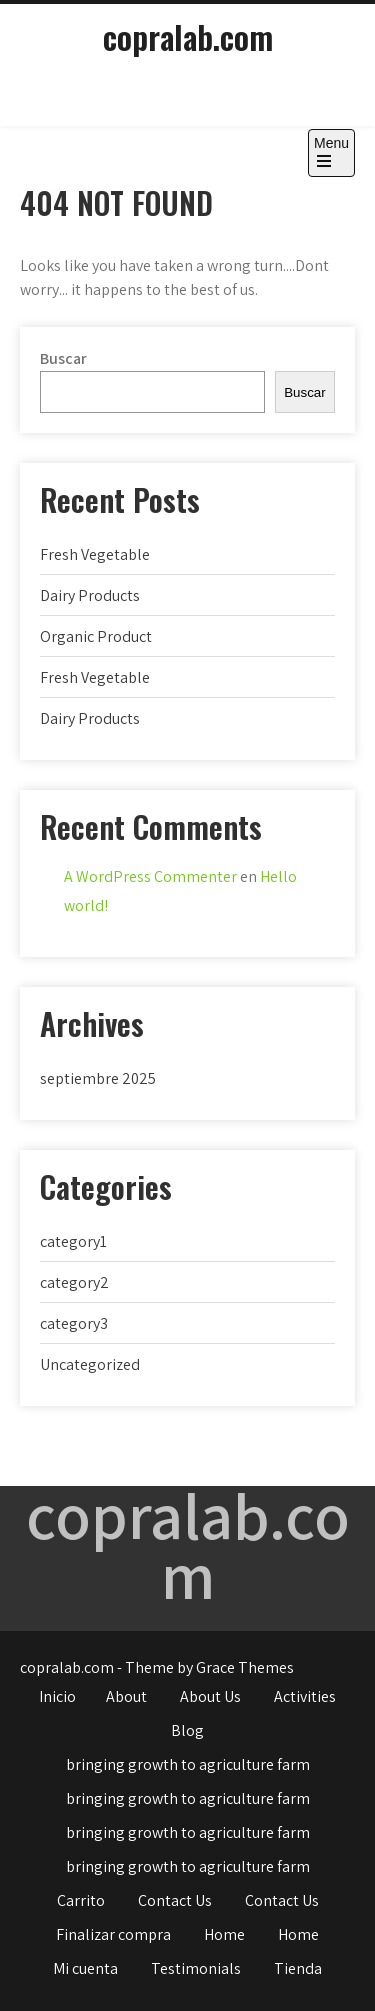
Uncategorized (90, 1364)
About (126, 1696)
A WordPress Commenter (150, 876)
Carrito (81, 1900)
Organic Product (96, 636)
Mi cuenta (85, 1968)
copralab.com (188, 36)
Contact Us (175, 1900)
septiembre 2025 (98, 1078)
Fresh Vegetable (95, 554)
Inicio (57, 1696)
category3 (74, 1323)
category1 (73, 1241)
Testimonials (196, 1968)
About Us (210, 1696)
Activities (305, 1696)
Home (224, 1934)
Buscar (63, 358)
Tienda (298, 1968)
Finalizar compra (113, 1934)
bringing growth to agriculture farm (188, 1764)
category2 (74, 1282)
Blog (187, 1730)
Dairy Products (90, 595)
